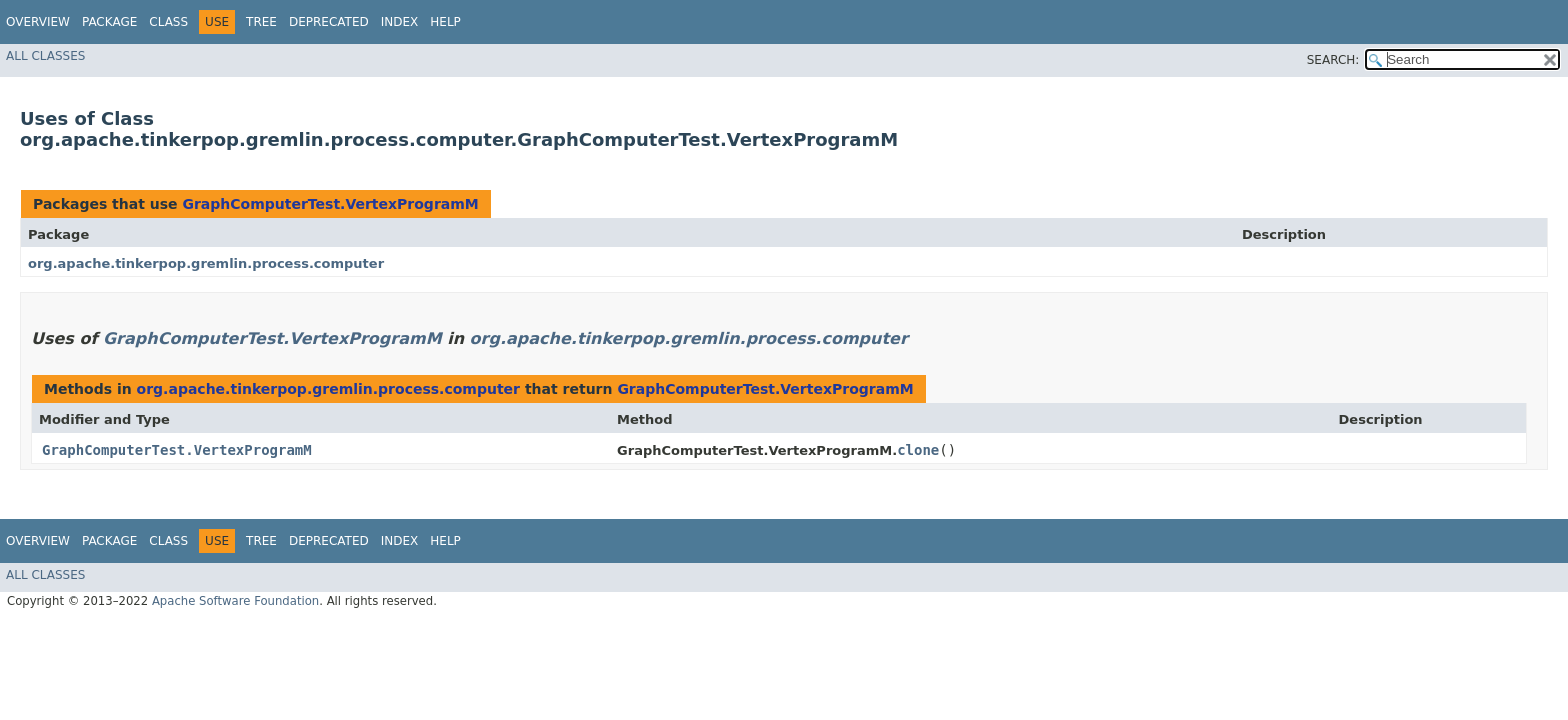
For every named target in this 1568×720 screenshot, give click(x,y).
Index (400, 22)
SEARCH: (1333, 60)
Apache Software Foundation (235, 601)
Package (109, 22)
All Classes (45, 56)
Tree (261, 22)
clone (918, 450)
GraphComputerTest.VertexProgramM (330, 204)
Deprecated (329, 22)
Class (168, 22)
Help (445, 22)
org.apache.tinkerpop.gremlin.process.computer (206, 263)
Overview (38, 22)
